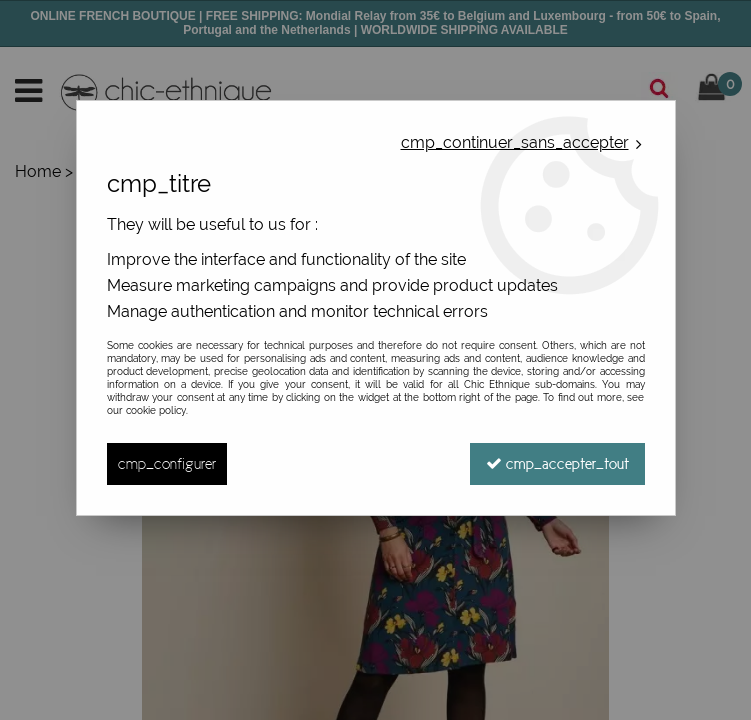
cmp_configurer (167, 463)
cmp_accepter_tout (557, 463)
